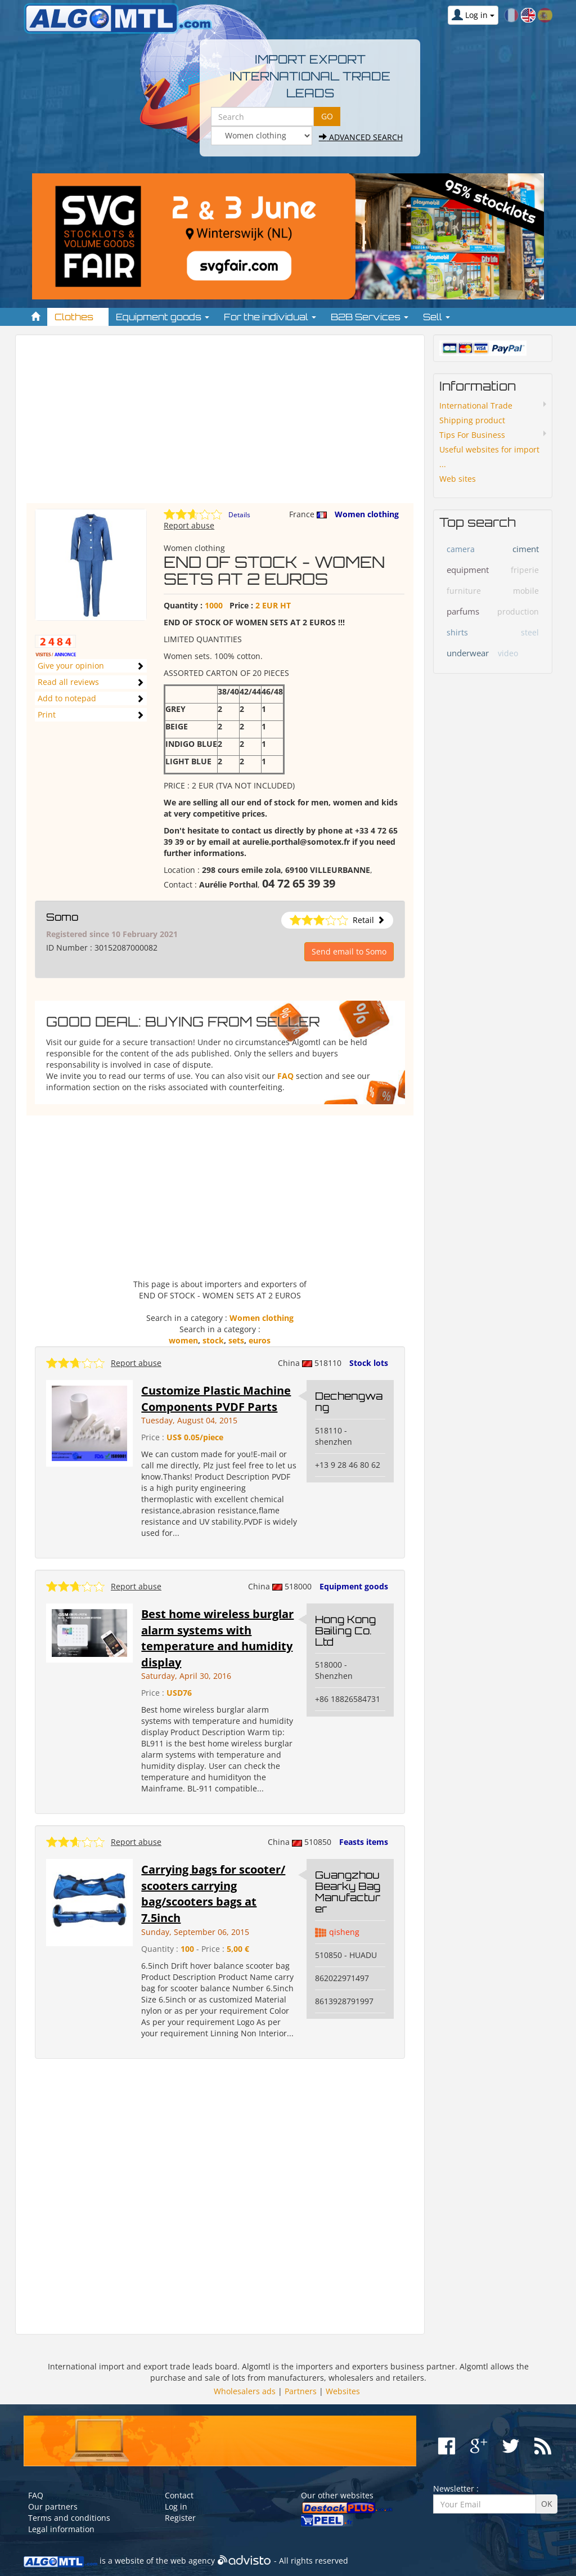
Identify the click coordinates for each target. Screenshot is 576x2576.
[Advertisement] (219, 424)
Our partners (53, 2506)
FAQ (285, 1075)
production (518, 611)
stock (213, 1340)
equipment (468, 569)
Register (180, 2517)
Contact (179, 2495)
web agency (192, 2560)
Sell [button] (436, 316)
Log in (176, 2506)
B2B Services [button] (369, 316)
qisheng (344, 1932)
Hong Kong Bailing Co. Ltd (345, 1630)
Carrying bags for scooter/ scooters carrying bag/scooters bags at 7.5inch (213, 1893)
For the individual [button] (270, 316)
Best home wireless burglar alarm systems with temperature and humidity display (217, 1638)
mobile (526, 590)
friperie (525, 570)
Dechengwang (348, 1401)
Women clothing (367, 514)
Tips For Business (472, 434)
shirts (457, 632)
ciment (525, 548)
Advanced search (361, 137)
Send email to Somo (349, 951)
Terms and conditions (69, 2517)
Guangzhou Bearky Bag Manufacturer (347, 1891)
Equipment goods (354, 1586)
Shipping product (472, 420)
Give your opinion (71, 665)
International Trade (475, 405)
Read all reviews (68, 682)
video (508, 653)
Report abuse (189, 525)
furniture (464, 590)
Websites (343, 2391)
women (183, 1340)
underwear (468, 652)
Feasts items (363, 1841)
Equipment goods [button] (162, 316)
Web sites (457, 478)
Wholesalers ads (245, 2391)
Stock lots (368, 1363)
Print (47, 714)
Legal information (61, 2529)
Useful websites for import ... (489, 456)
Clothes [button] (78, 316)
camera (461, 549)
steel (530, 632)
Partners (301, 2391)
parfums (463, 611)
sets (236, 1340)
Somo (62, 917)
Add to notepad (67, 698)
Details (239, 514)
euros (260, 1340)
